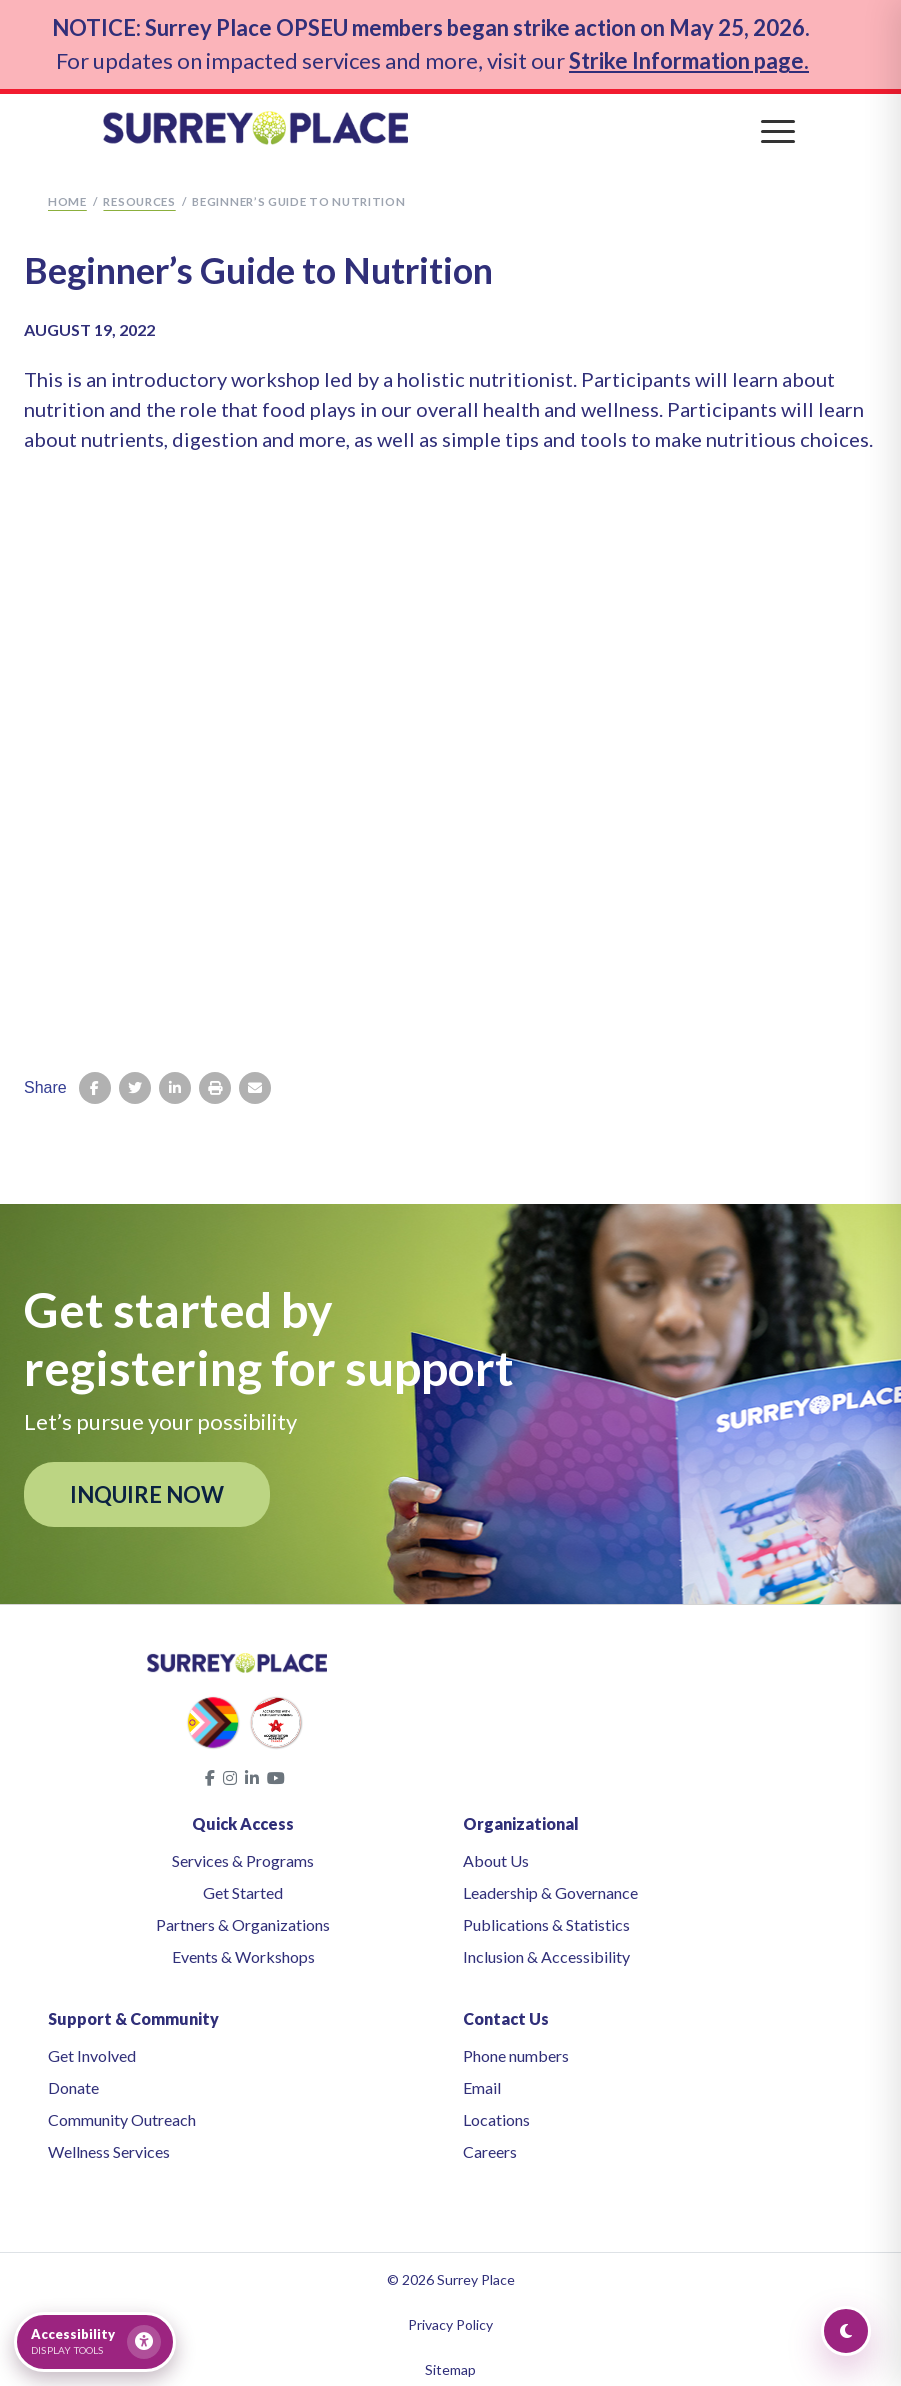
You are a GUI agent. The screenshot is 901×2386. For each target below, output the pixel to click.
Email (482, 2077)
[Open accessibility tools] (95, 2342)
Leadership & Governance (550, 1882)
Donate (73, 2077)
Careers (490, 2141)
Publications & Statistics (546, 1914)
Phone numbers (516, 2045)
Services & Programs (243, 1850)
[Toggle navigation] (778, 120)
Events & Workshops (243, 1946)
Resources (139, 191)
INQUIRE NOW (147, 1483)
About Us (496, 1850)
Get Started (243, 1882)
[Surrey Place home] (451, 119)
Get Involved (92, 2045)
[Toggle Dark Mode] (846, 2331)
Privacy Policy (450, 2314)
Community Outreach (122, 2109)
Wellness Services (109, 2141)
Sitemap (450, 2359)
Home (67, 191)
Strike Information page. (689, 54)
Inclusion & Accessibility (546, 1946)
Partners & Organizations (243, 1914)
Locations (496, 2109)
